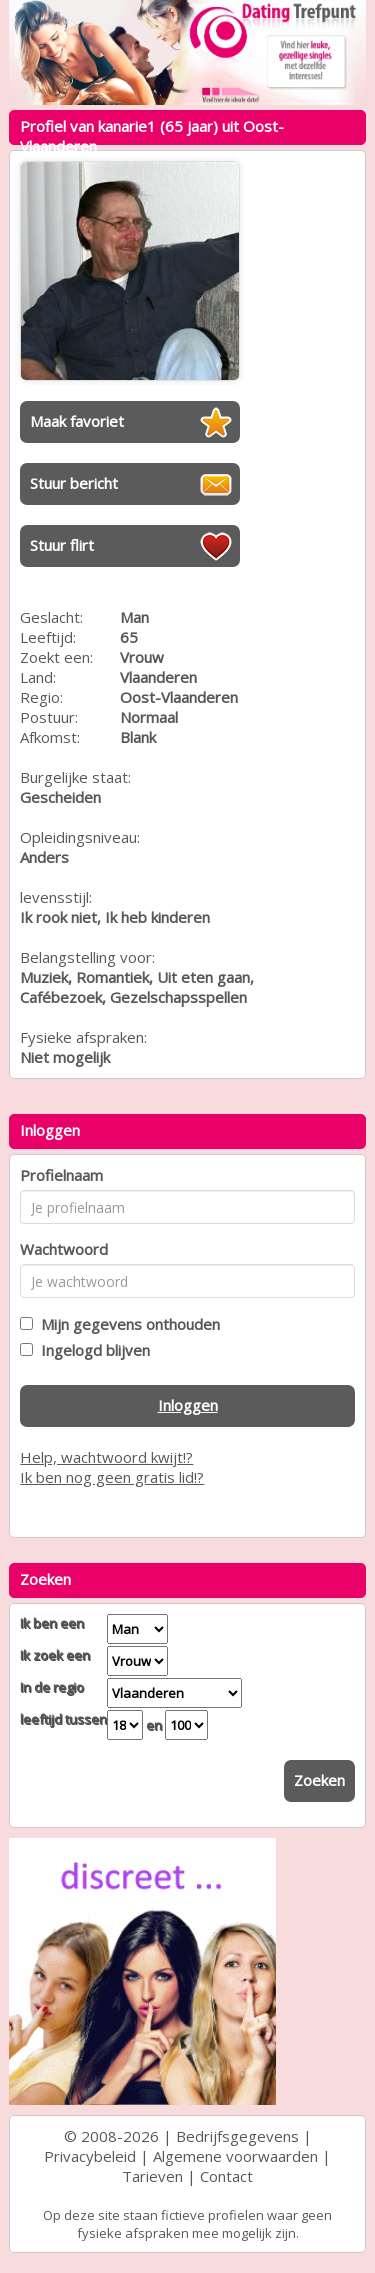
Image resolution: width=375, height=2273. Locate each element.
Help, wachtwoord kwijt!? (106, 1457)
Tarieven (152, 2176)
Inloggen (188, 1405)
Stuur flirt (62, 545)
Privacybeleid (90, 2156)
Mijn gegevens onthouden (126, 1324)
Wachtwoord (64, 1249)
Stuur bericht (74, 483)
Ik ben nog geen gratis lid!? (112, 1477)
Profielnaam (61, 1175)
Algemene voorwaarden (235, 2156)
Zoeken (319, 1780)
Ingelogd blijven (91, 1350)
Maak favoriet (77, 421)
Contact (226, 2176)
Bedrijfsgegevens (237, 2136)
